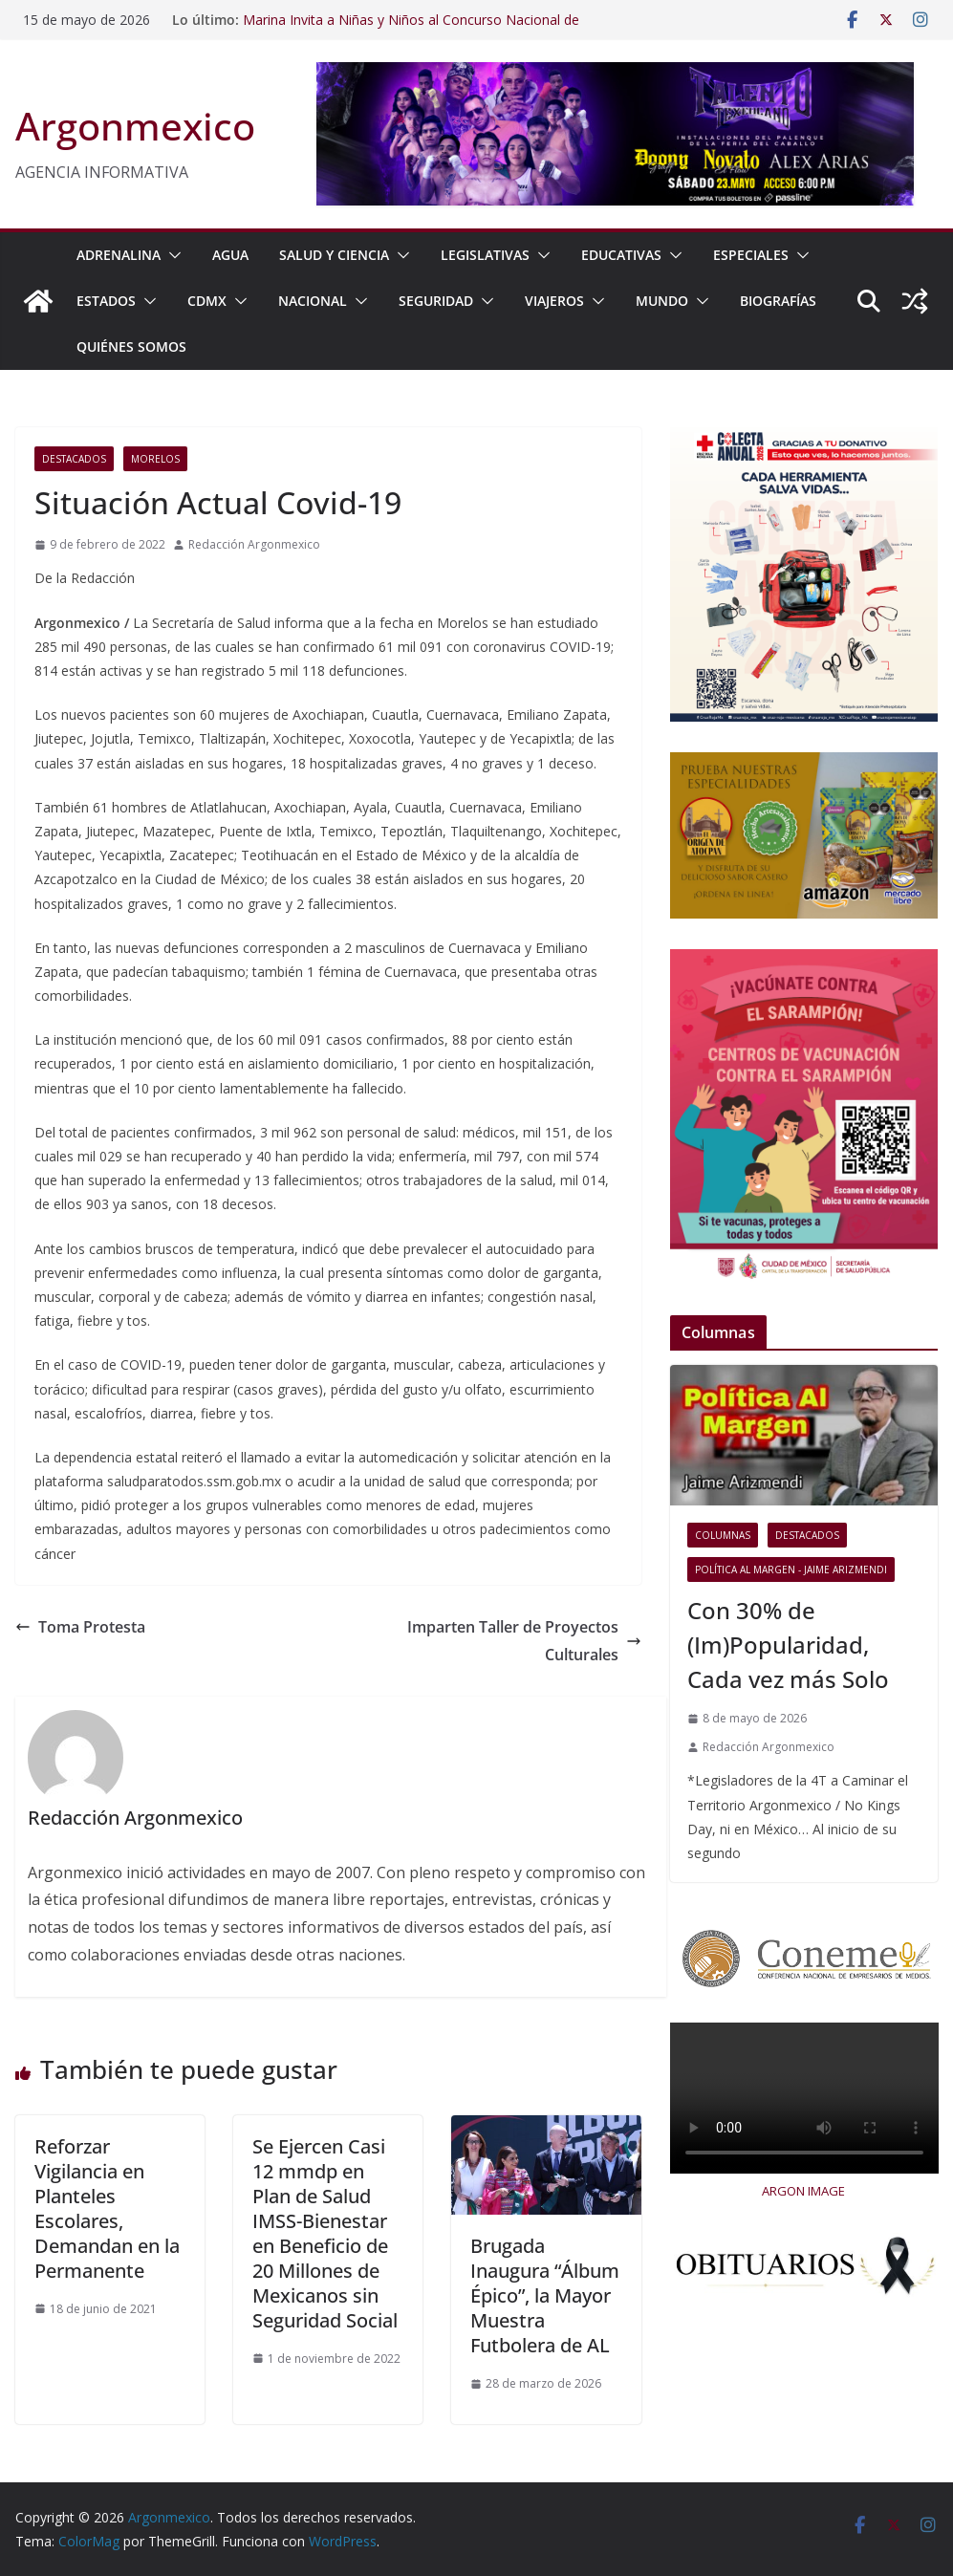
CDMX (207, 301)
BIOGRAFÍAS (778, 301)
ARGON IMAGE (803, 2190)
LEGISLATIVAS (485, 255)
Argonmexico (135, 125)
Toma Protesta (80, 1626)
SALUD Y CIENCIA (334, 255)
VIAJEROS (554, 301)
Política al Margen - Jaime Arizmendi (791, 1569)
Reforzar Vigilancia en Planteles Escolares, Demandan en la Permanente (107, 2208)
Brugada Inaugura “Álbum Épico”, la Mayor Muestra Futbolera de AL (544, 2295)
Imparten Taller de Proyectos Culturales (524, 1640)
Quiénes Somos (131, 346)
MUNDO (662, 301)
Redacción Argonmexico (254, 544)
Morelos (155, 458)
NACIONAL (312, 301)
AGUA (230, 255)
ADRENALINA (118, 255)
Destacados (74, 458)
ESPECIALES (751, 255)
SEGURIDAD (436, 301)
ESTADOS (106, 301)
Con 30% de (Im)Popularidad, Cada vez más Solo (788, 1644)
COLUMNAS (722, 1535)
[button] (171, 255)
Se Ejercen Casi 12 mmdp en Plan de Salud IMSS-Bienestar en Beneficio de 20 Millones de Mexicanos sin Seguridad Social (325, 2233)
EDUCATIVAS (621, 255)
